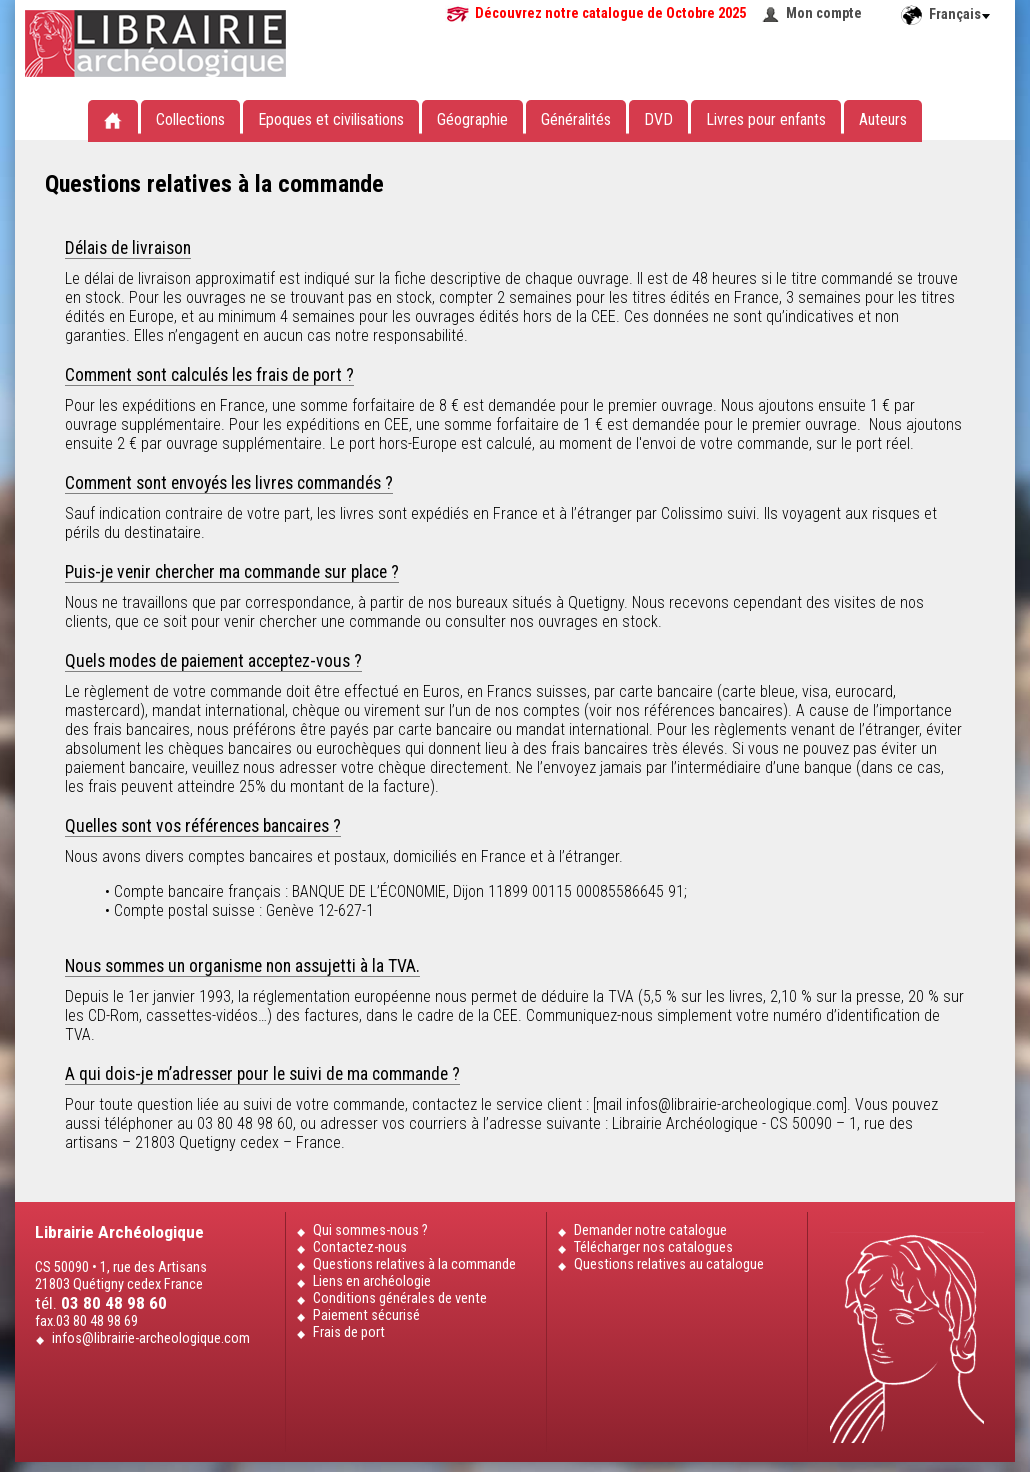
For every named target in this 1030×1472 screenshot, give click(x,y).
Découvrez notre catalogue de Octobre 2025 (610, 13)
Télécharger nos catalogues (653, 1247)
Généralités (576, 119)
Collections (190, 119)
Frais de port (349, 1332)
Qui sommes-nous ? (370, 1230)
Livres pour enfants (766, 119)
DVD (658, 119)
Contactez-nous (360, 1247)
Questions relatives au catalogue (669, 1264)
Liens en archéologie (372, 1281)
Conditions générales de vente (400, 1298)
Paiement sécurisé (366, 1315)
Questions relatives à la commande (414, 1264)
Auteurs (883, 119)
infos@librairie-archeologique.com (151, 1338)
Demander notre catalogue (650, 1230)
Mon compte (824, 13)
